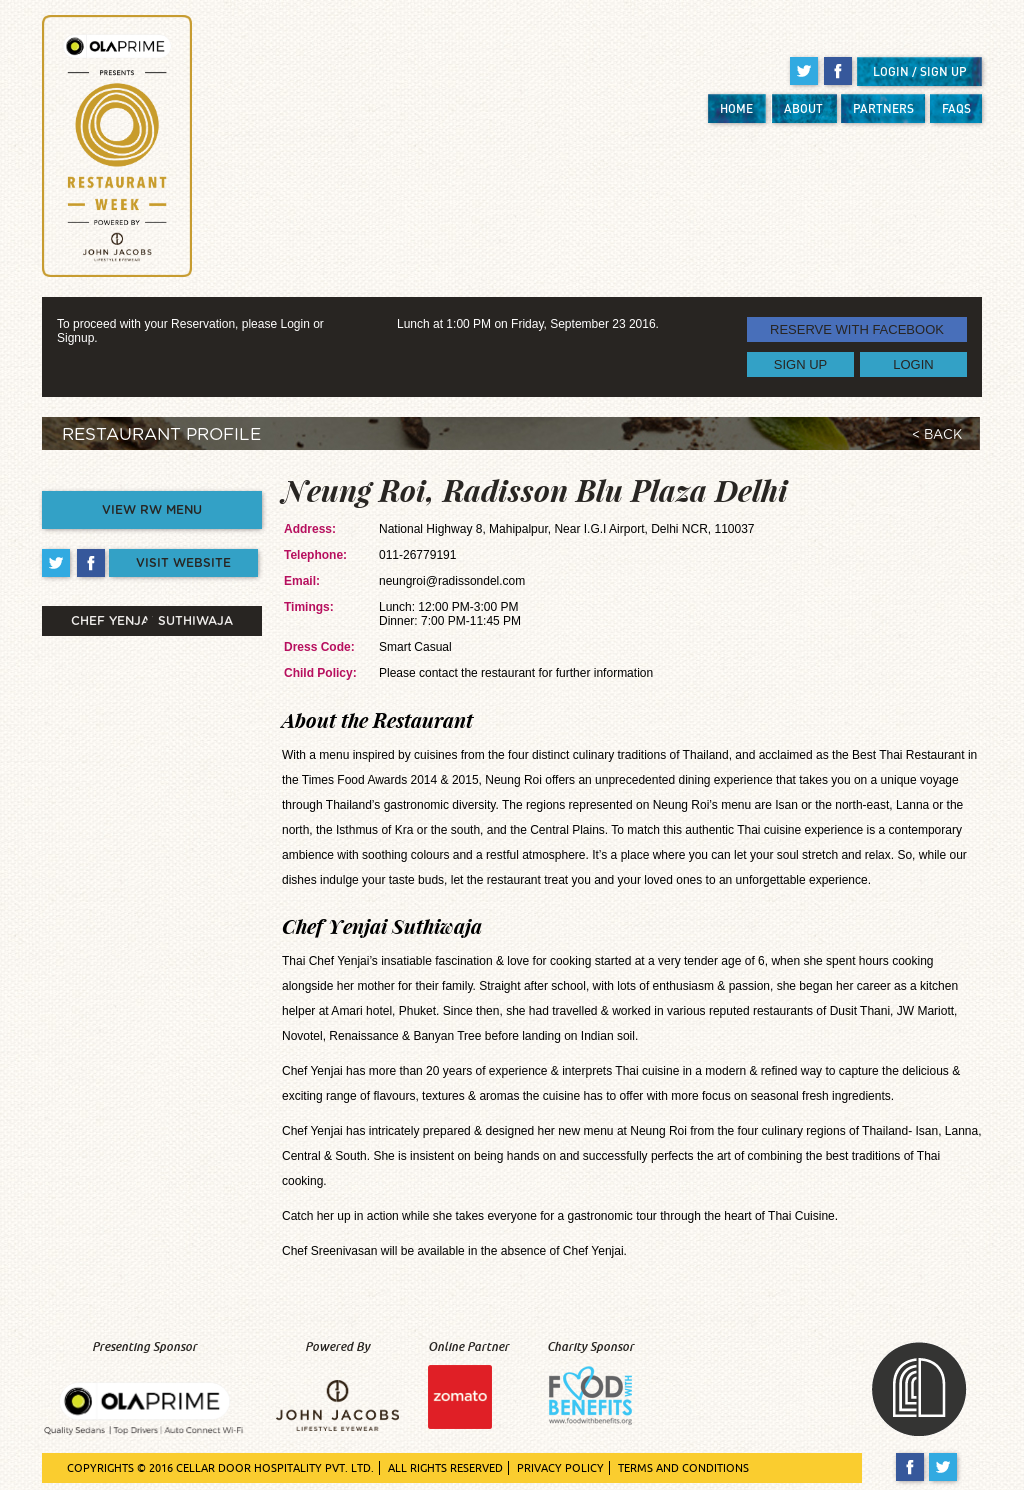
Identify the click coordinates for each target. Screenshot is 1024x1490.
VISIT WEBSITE (183, 563)
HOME (736, 108)
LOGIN (913, 364)
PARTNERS (883, 108)
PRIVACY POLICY (560, 1468)
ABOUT (803, 108)
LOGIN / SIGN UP (920, 71)
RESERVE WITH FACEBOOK (857, 329)
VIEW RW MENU (152, 510)
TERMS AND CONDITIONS (683, 1468)
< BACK (937, 435)
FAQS (956, 108)
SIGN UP (800, 364)
